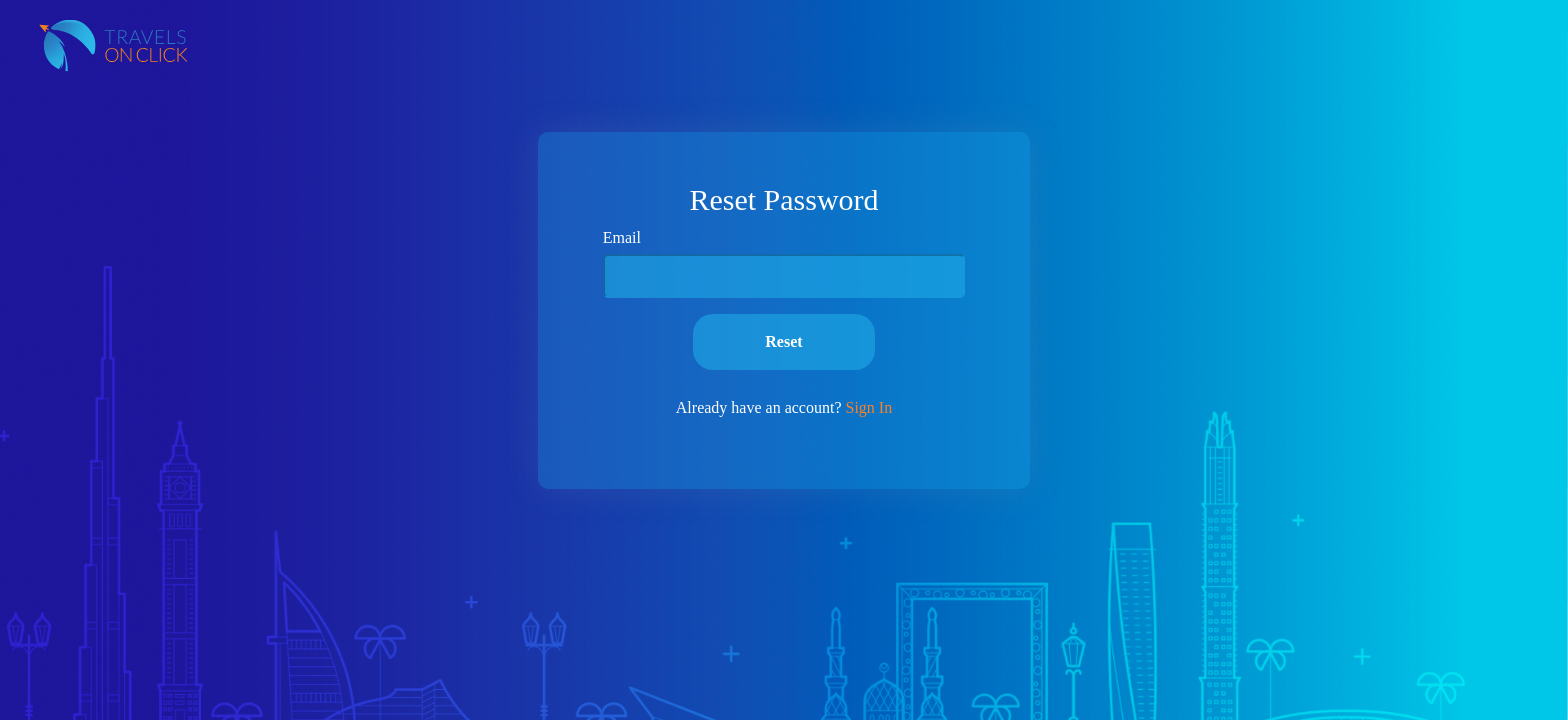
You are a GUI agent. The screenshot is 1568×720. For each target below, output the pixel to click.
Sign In (868, 407)
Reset (783, 341)
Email (622, 237)
